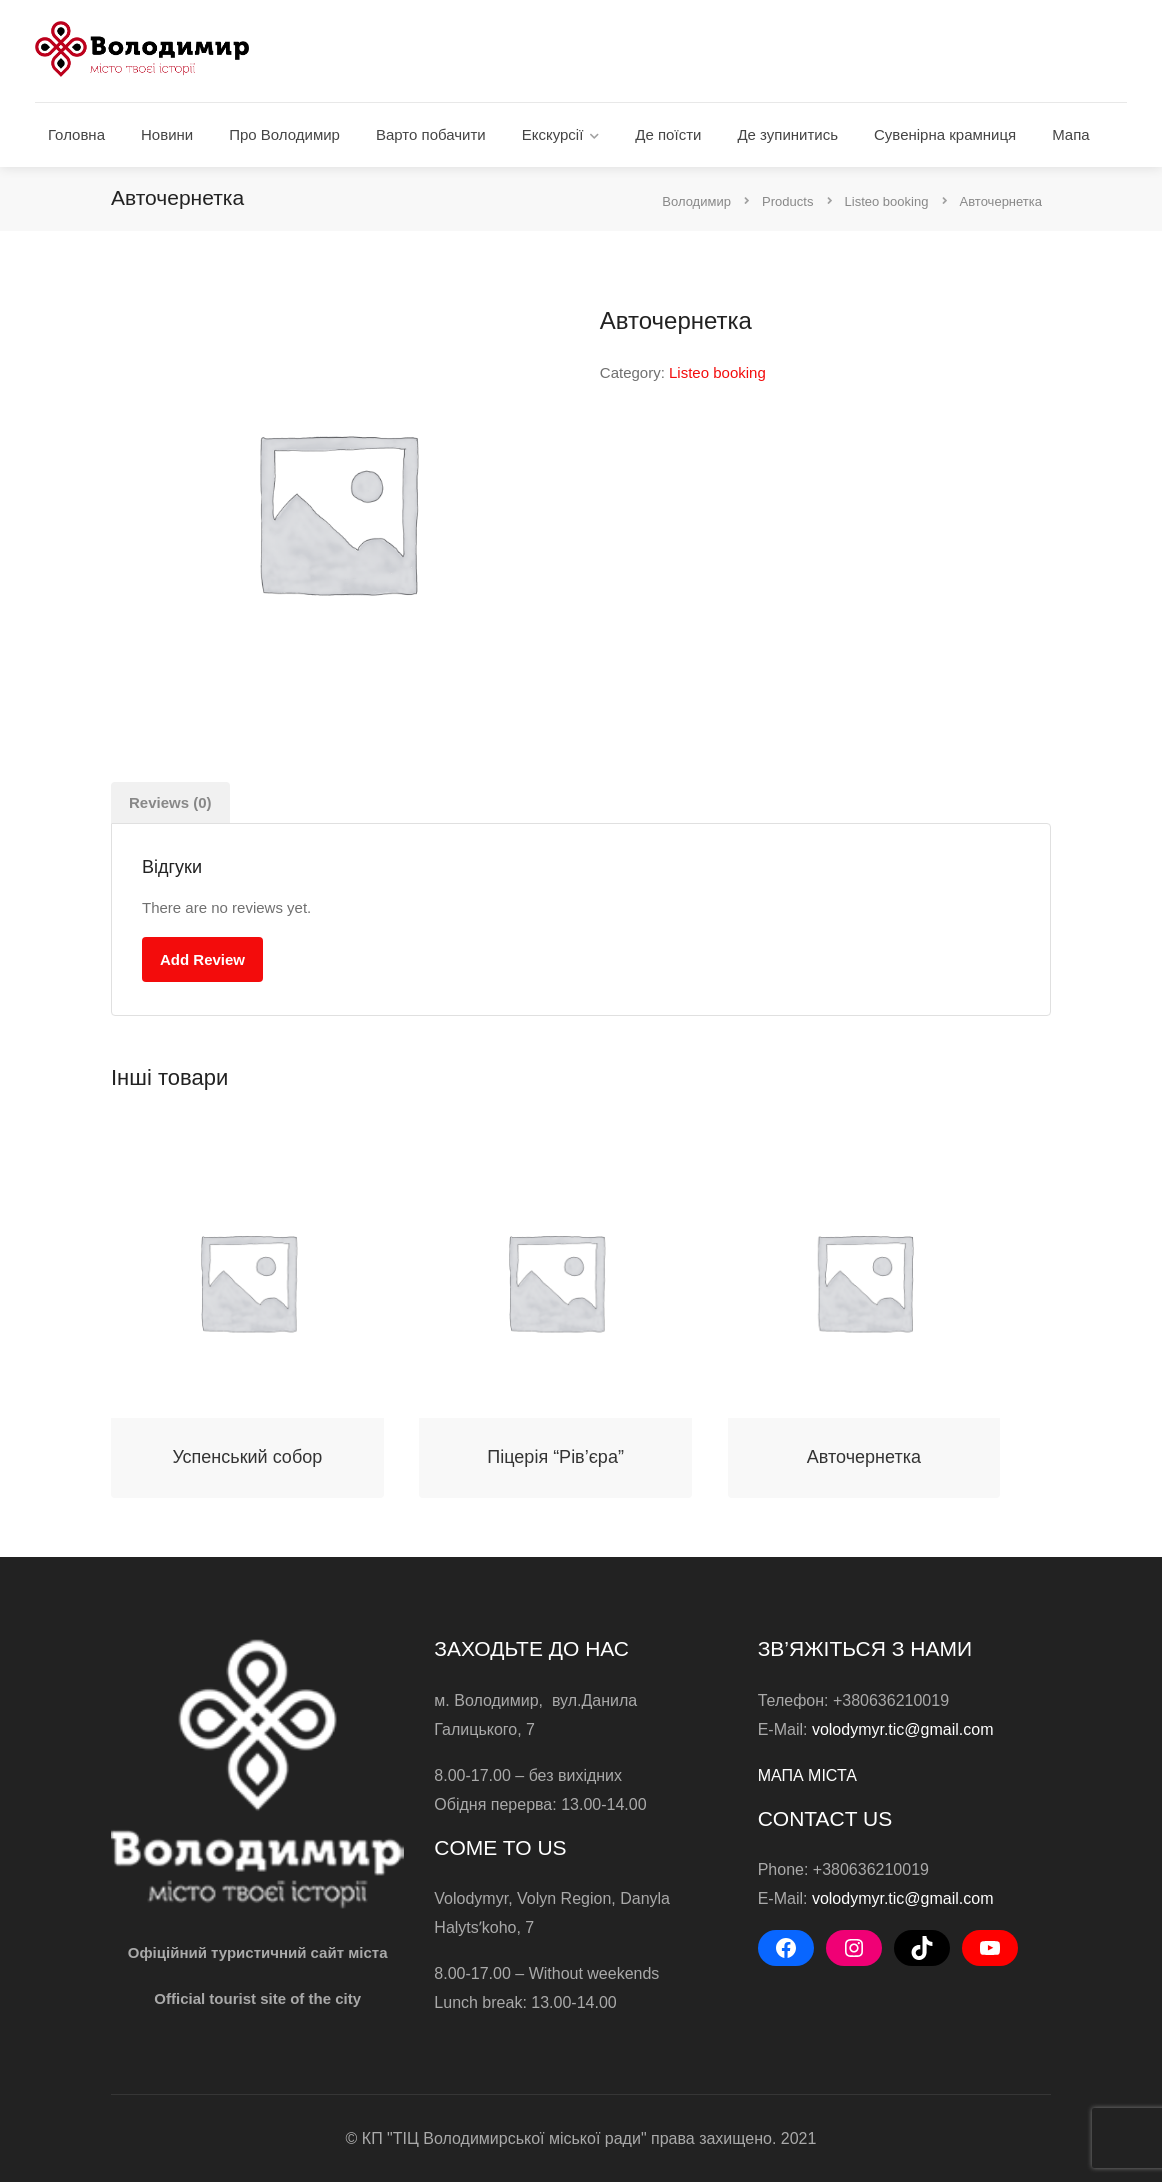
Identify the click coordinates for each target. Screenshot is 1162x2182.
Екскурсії (553, 134)
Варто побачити (431, 134)
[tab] (170, 802)
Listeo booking (717, 372)
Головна (76, 134)
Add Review (202, 959)
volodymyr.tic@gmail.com (903, 1729)
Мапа (1070, 134)
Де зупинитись (787, 134)
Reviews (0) (170, 802)
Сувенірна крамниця (945, 134)
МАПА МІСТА (807, 1775)
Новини (167, 134)
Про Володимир (284, 134)
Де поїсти (668, 134)
